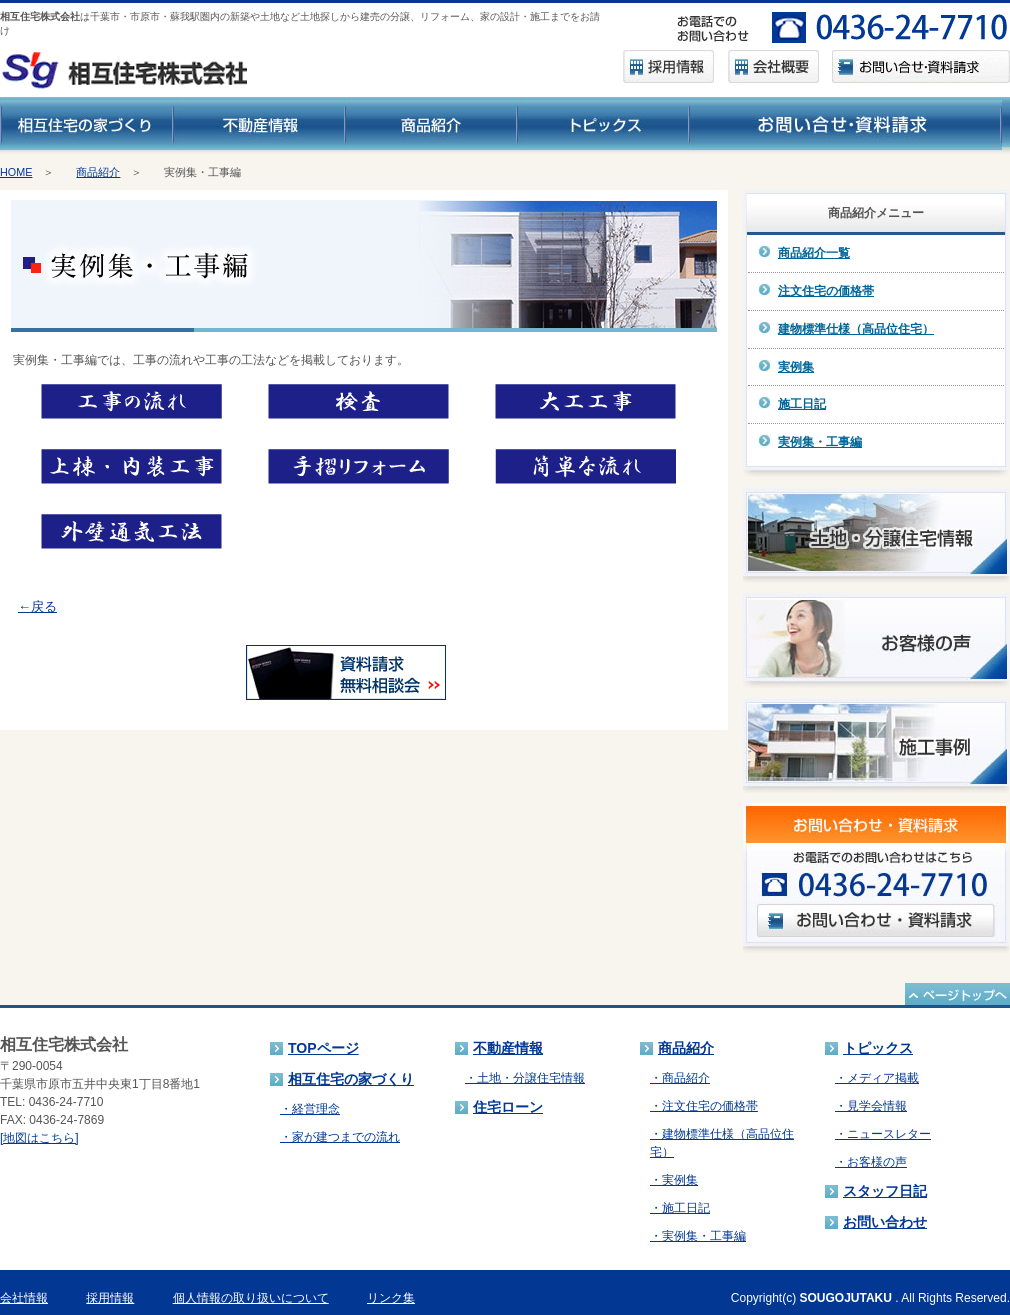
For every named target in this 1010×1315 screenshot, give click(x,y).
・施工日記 (680, 1208)
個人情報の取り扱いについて (251, 1298)
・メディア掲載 (877, 1078)
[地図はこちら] (39, 1138)
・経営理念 (310, 1109)
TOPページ (323, 1048)
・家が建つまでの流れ (340, 1137)
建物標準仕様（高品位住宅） (856, 329)
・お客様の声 (871, 1162)
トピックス (878, 1048)
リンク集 (391, 1298)
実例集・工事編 (820, 442)
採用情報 (110, 1298)
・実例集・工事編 (698, 1236)
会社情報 (24, 1298)
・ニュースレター (883, 1134)
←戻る (37, 606)
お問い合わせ (885, 1222)
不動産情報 (508, 1048)
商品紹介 (98, 172)
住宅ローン (508, 1107)
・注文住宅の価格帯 (704, 1106)
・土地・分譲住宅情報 (525, 1078)
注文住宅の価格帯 (826, 291)
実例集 (796, 367)
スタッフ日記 (885, 1191)
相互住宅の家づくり (351, 1079)
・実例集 (674, 1180)
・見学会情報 (871, 1106)
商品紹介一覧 (814, 253)
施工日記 (802, 404)
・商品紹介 (680, 1078)
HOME (16, 172)
